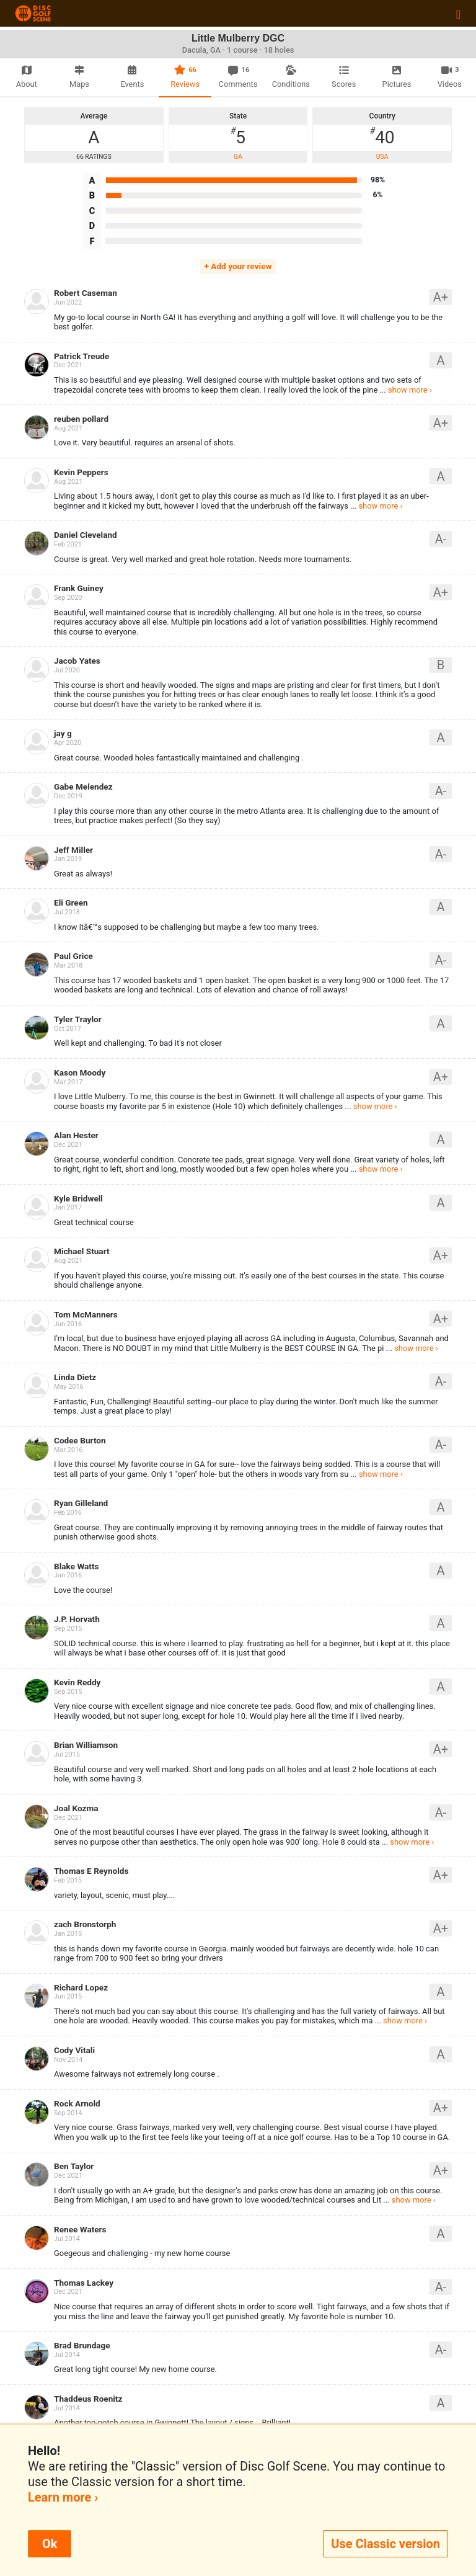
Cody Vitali (74, 2050)
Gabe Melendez (83, 786)
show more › (410, 389)
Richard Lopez (81, 1987)
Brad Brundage (82, 2345)
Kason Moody (79, 1072)
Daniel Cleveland (85, 535)
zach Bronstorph (85, 1924)
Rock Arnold (77, 2103)
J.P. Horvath (77, 1619)
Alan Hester (76, 1135)
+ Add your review (238, 266)
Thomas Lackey (83, 2283)
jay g (63, 733)
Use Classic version (385, 2543)
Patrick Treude (81, 356)
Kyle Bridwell (78, 1198)
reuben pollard (81, 419)
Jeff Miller (73, 850)
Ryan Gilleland (81, 1503)
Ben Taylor (74, 2166)
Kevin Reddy (77, 1682)
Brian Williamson (86, 1745)
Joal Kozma (76, 1808)
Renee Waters (80, 2229)
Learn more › (63, 2497)
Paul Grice (73, 956)
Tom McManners (86, 1314)
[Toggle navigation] (458, 13)
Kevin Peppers (81, 472)
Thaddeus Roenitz (88, 2399)
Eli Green (71, 902)
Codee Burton (80, 1440)
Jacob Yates (77, 661)
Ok (49, 2543)
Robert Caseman (85, 293)
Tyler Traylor (78, 1019)
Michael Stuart (82, 1251)
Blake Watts (76, 1566)
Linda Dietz (75, 1377)
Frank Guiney (79, 588)
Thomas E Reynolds (91, 1871)
